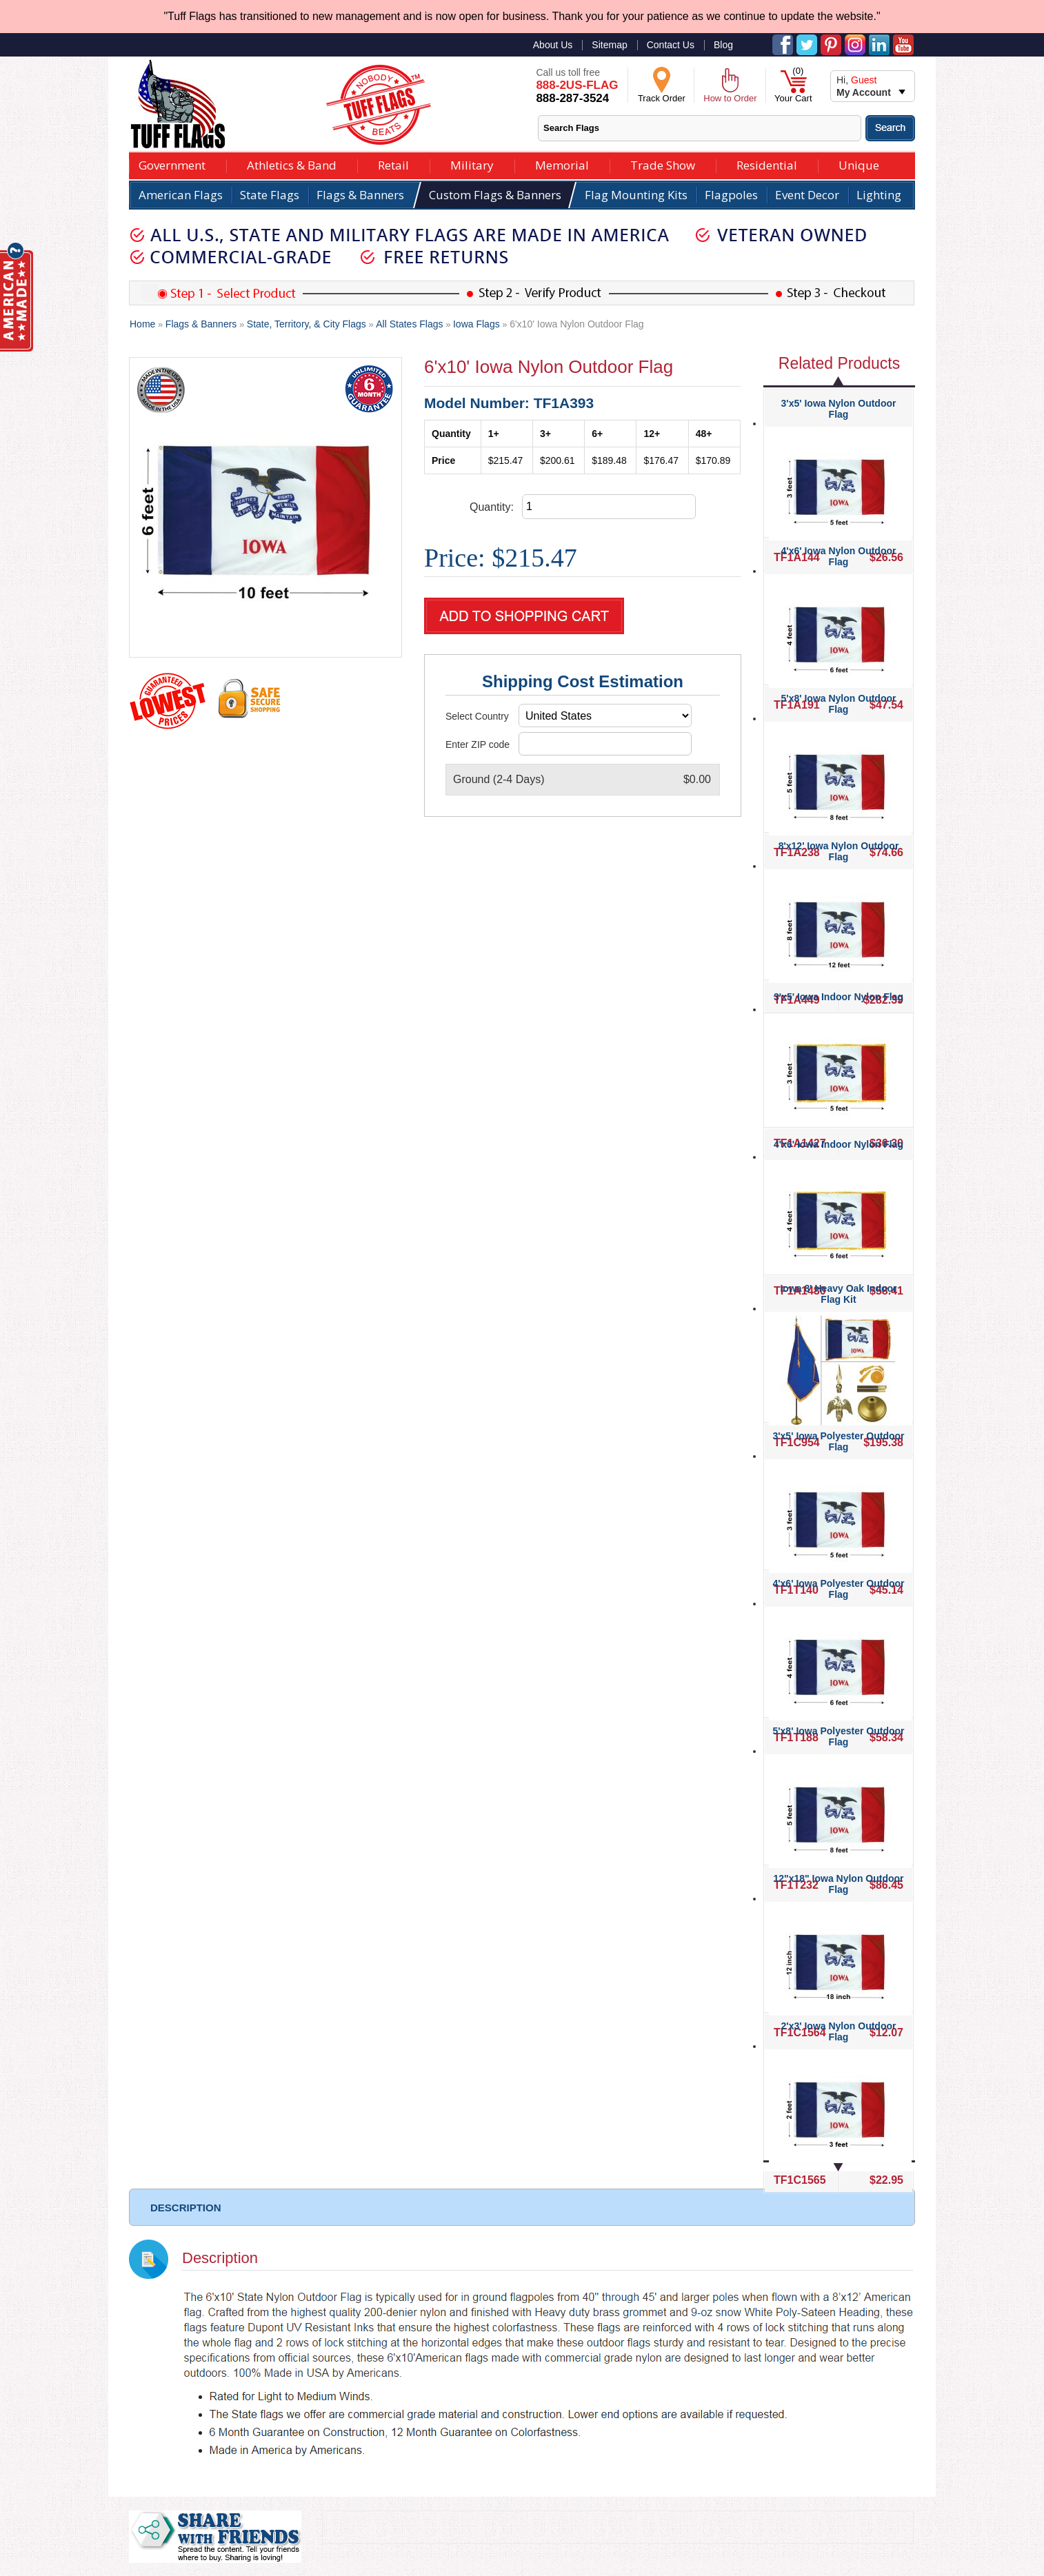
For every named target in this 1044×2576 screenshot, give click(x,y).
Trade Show (662, 163)
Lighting (878, 195)
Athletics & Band (292, 163)
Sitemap (609, 44)
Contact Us (670, 44)
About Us (553, 44)
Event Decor (807, 195)
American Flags (181, 195)
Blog (723, 44)
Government (172, 163)
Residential (766, 163)
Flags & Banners (360, 195)
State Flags (269, 195)
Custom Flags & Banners (495, 195)
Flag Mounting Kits (636, 195)
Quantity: (492, 507)
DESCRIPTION (185, 2207)
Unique (859, 163)
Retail (393, 163)
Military (472, 163)
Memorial (562, 163)
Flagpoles (731, 195)
